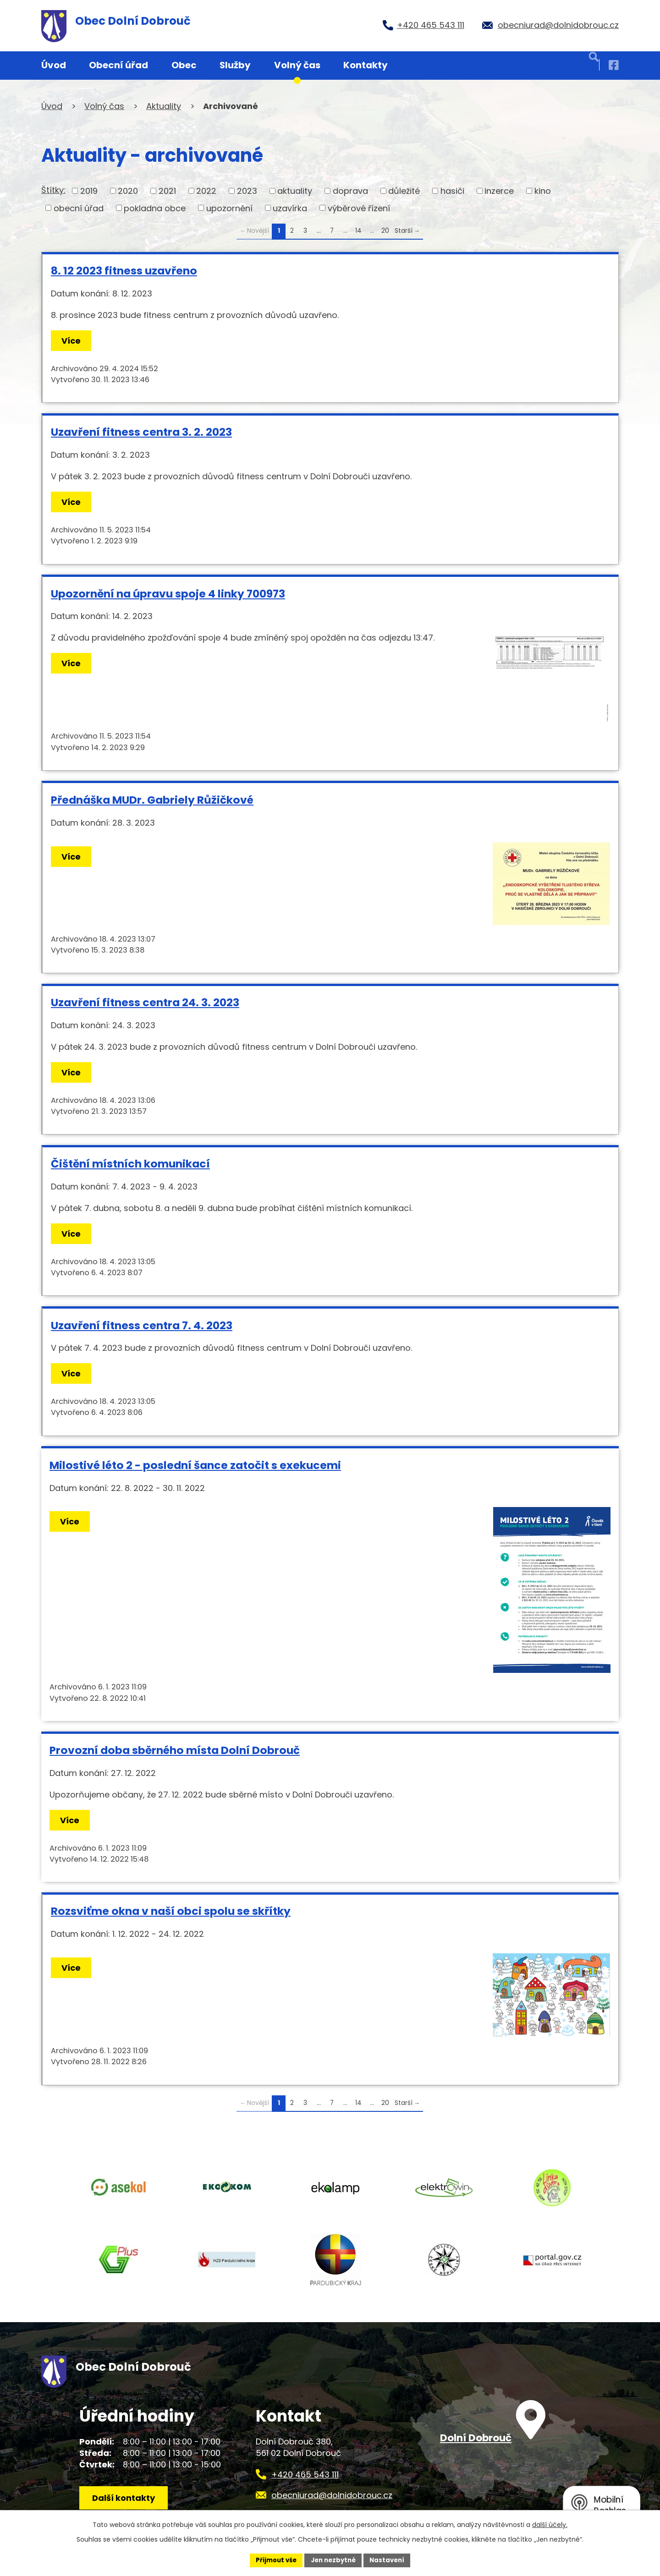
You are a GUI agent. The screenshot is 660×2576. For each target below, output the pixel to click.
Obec (184, 65)
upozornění (229, 208)
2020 (128, 191)
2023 (247, 191)
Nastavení (390, 2559)
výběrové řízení (359, 208)
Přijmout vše (273, 2559)
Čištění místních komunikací (130, 1163)
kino (542, 191)
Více (72, 340)
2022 (206, 191)
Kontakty (365, 65)
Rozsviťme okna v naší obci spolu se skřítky (171, 1910)
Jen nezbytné (333, 2559)
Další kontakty (127, 2505)
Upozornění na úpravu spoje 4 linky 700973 (168, 593)
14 (358, 230)
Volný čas (297, 65)
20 (385, 230)
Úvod (53, 65)
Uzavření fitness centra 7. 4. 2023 (141, 1325)
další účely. (549, 2523)
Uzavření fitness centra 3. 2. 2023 (141, 431)
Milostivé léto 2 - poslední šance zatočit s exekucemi (195, 1465)
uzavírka (290, 208)
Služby (235, 65)
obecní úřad (79, 208)
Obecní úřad (118, 65)
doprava (350, 191)
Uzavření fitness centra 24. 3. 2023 (145, 1002)
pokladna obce (155, 208)
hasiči (452, 191)
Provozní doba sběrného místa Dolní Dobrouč (175, 1750)
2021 (167, 191)
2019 (89, 191)
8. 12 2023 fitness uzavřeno (124, 270)
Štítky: (53, 190)
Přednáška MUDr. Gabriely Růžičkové (152, 799)
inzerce (499, 191)
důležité (404, 191)
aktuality (294, 191)
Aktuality (163, 106)
